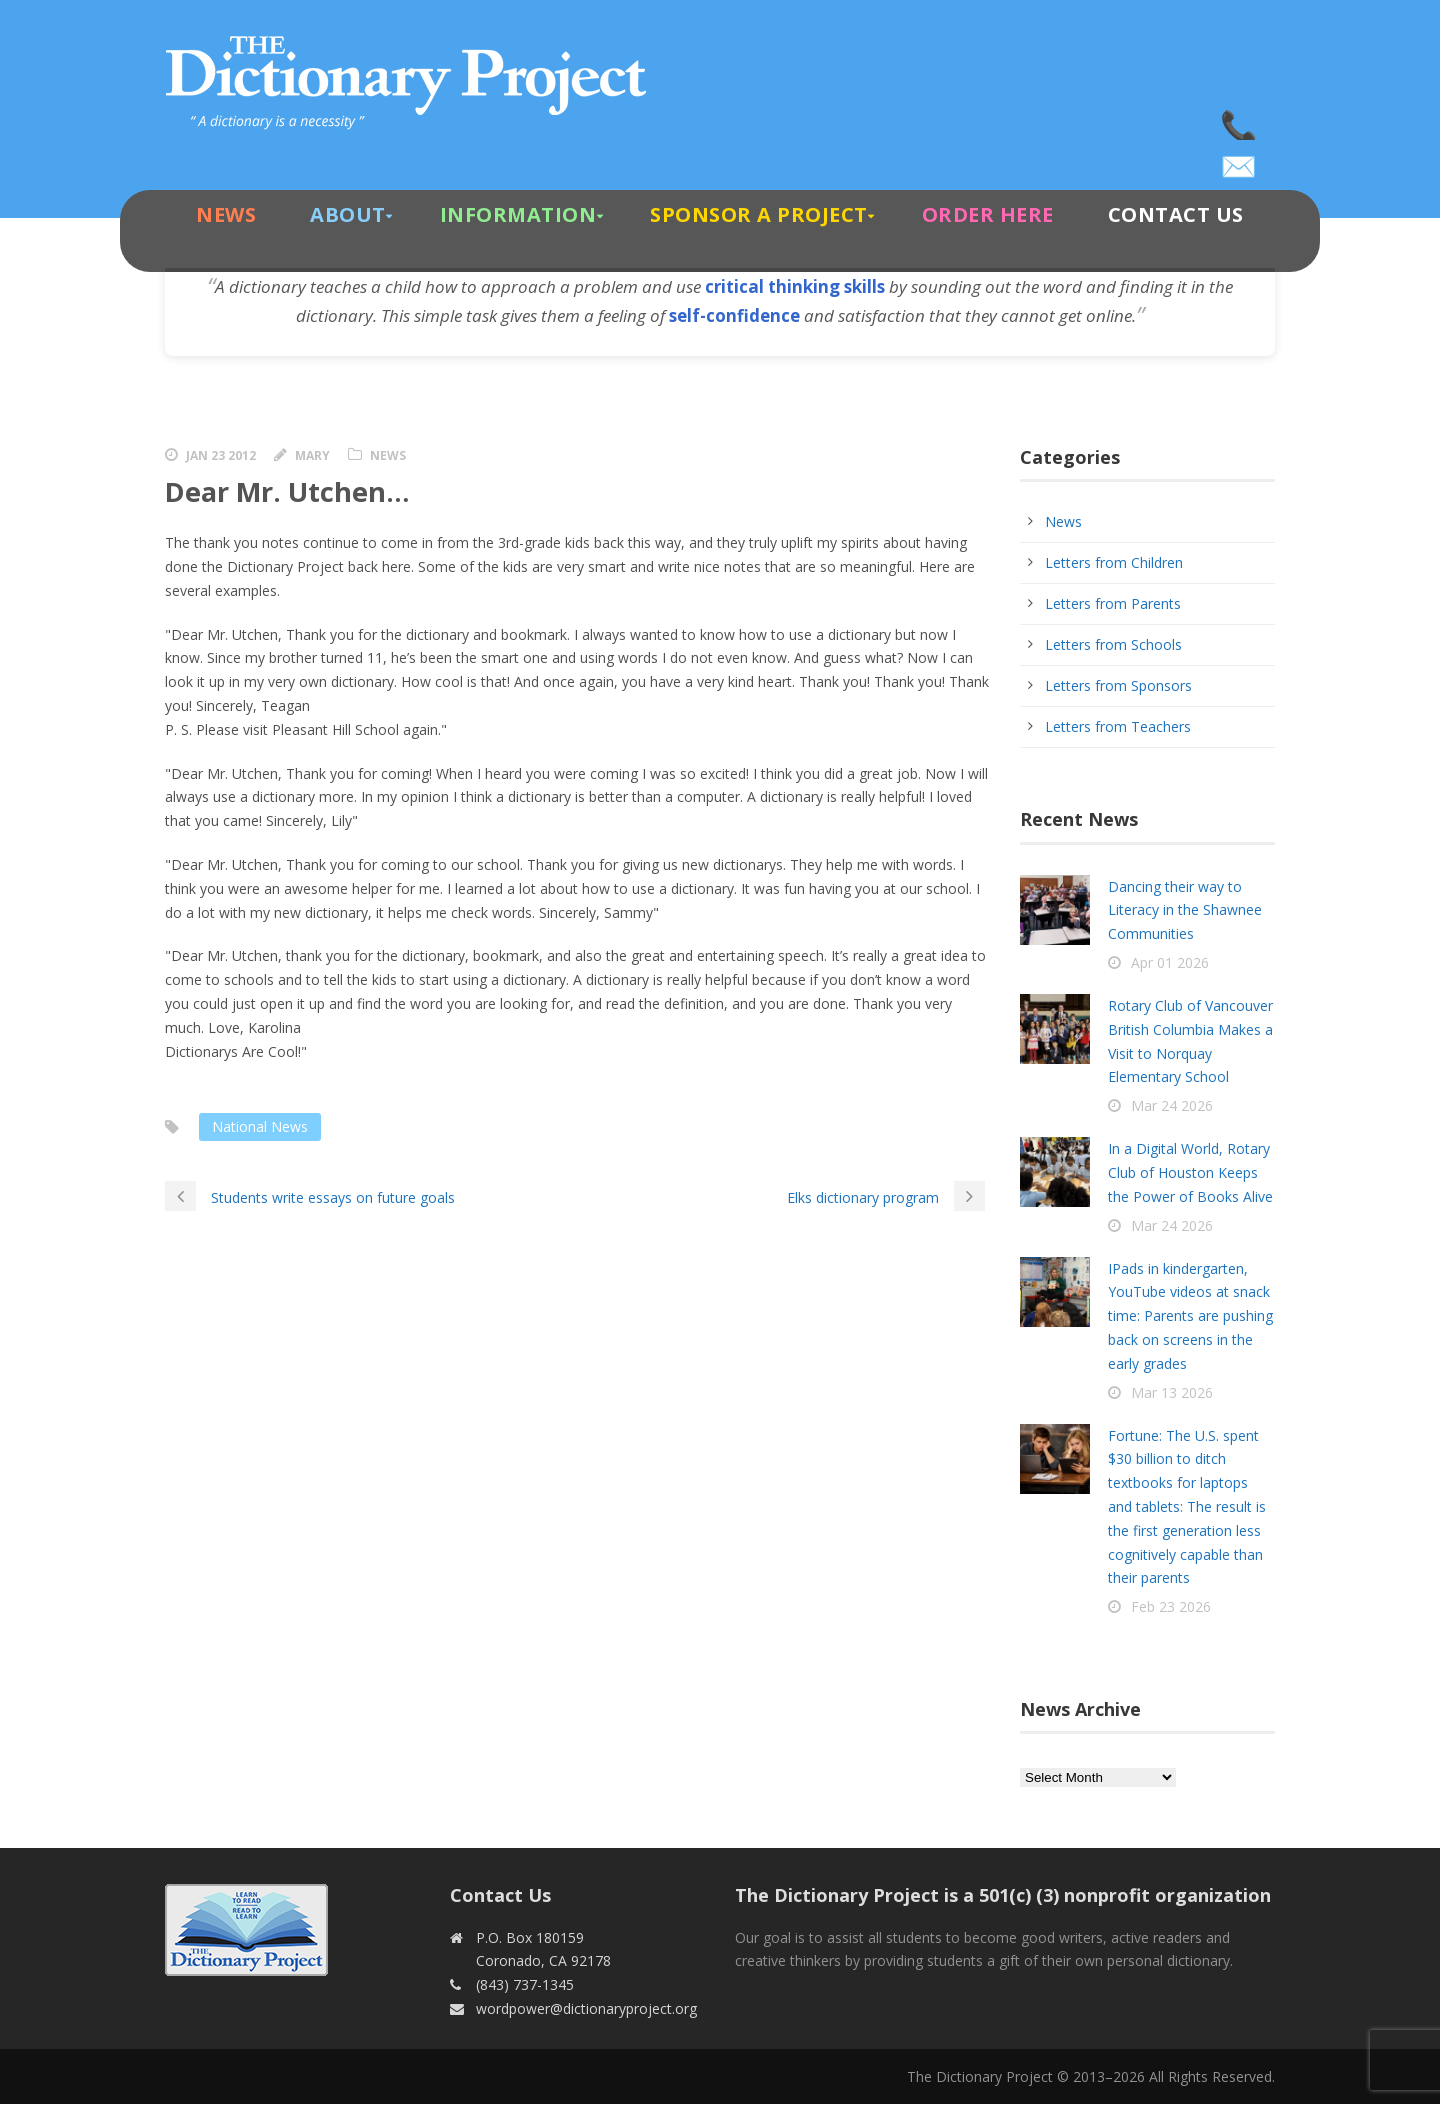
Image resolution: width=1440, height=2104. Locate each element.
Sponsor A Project (759, 214)
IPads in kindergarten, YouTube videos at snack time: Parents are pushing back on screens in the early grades (1190, 1316)
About (348, 214)
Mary (312, 455)
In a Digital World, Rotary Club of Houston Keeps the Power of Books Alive (1190, 1172)
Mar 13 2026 (1172, 1392)
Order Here (988, 214)
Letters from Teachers (1118, 726)
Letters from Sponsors (1118, 685)
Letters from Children (1114, 562)
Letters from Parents (1113, 603)
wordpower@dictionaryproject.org (1240, 160)
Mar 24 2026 (1172, 1105)
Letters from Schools (1113, 644)
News (226, 214)
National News (260, 1126)
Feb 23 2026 (1171, 1606)
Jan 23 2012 (221, 455)
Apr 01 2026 (1170, 962)
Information (518, 214)
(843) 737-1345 (1240, 120)
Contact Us (1176, 214)
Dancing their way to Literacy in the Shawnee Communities (1185, 910)
